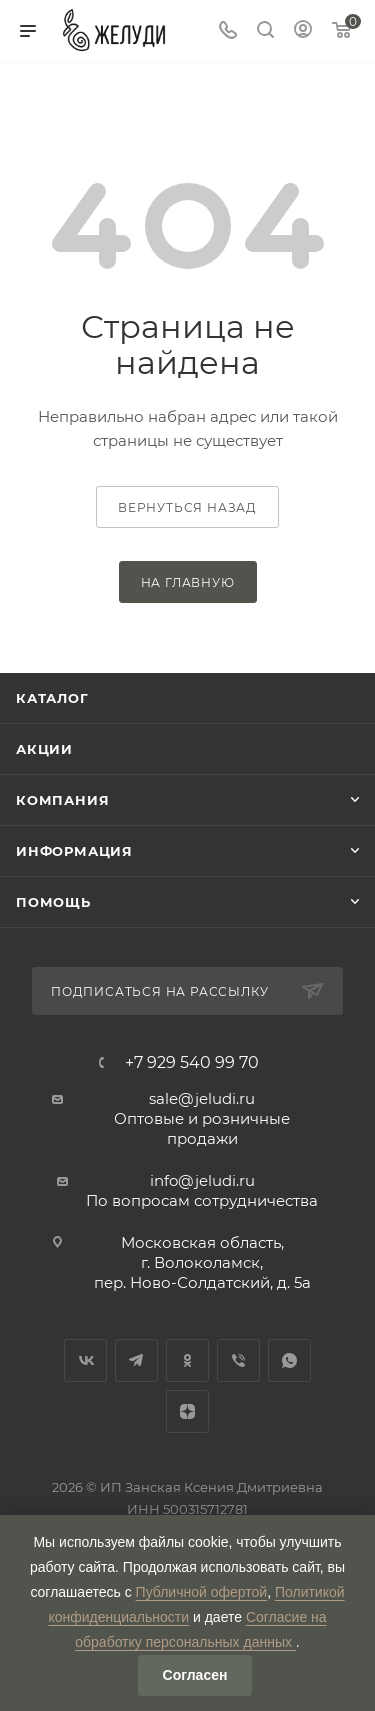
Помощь (53, 902)
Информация (74, 851)
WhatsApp (289, 1360)
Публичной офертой (202, 1592)
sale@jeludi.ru (202, 1098)
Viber (238, 1360)
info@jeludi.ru (202, 1180)
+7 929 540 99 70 (192, 1063)
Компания (62, 800)
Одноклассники (187, 1360)
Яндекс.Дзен (187, 1411)
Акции (44, 749)
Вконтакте (85, 1360)
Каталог (52, 698)
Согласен (195, 1675)
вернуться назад (187, 507)
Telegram (136, 1360)
